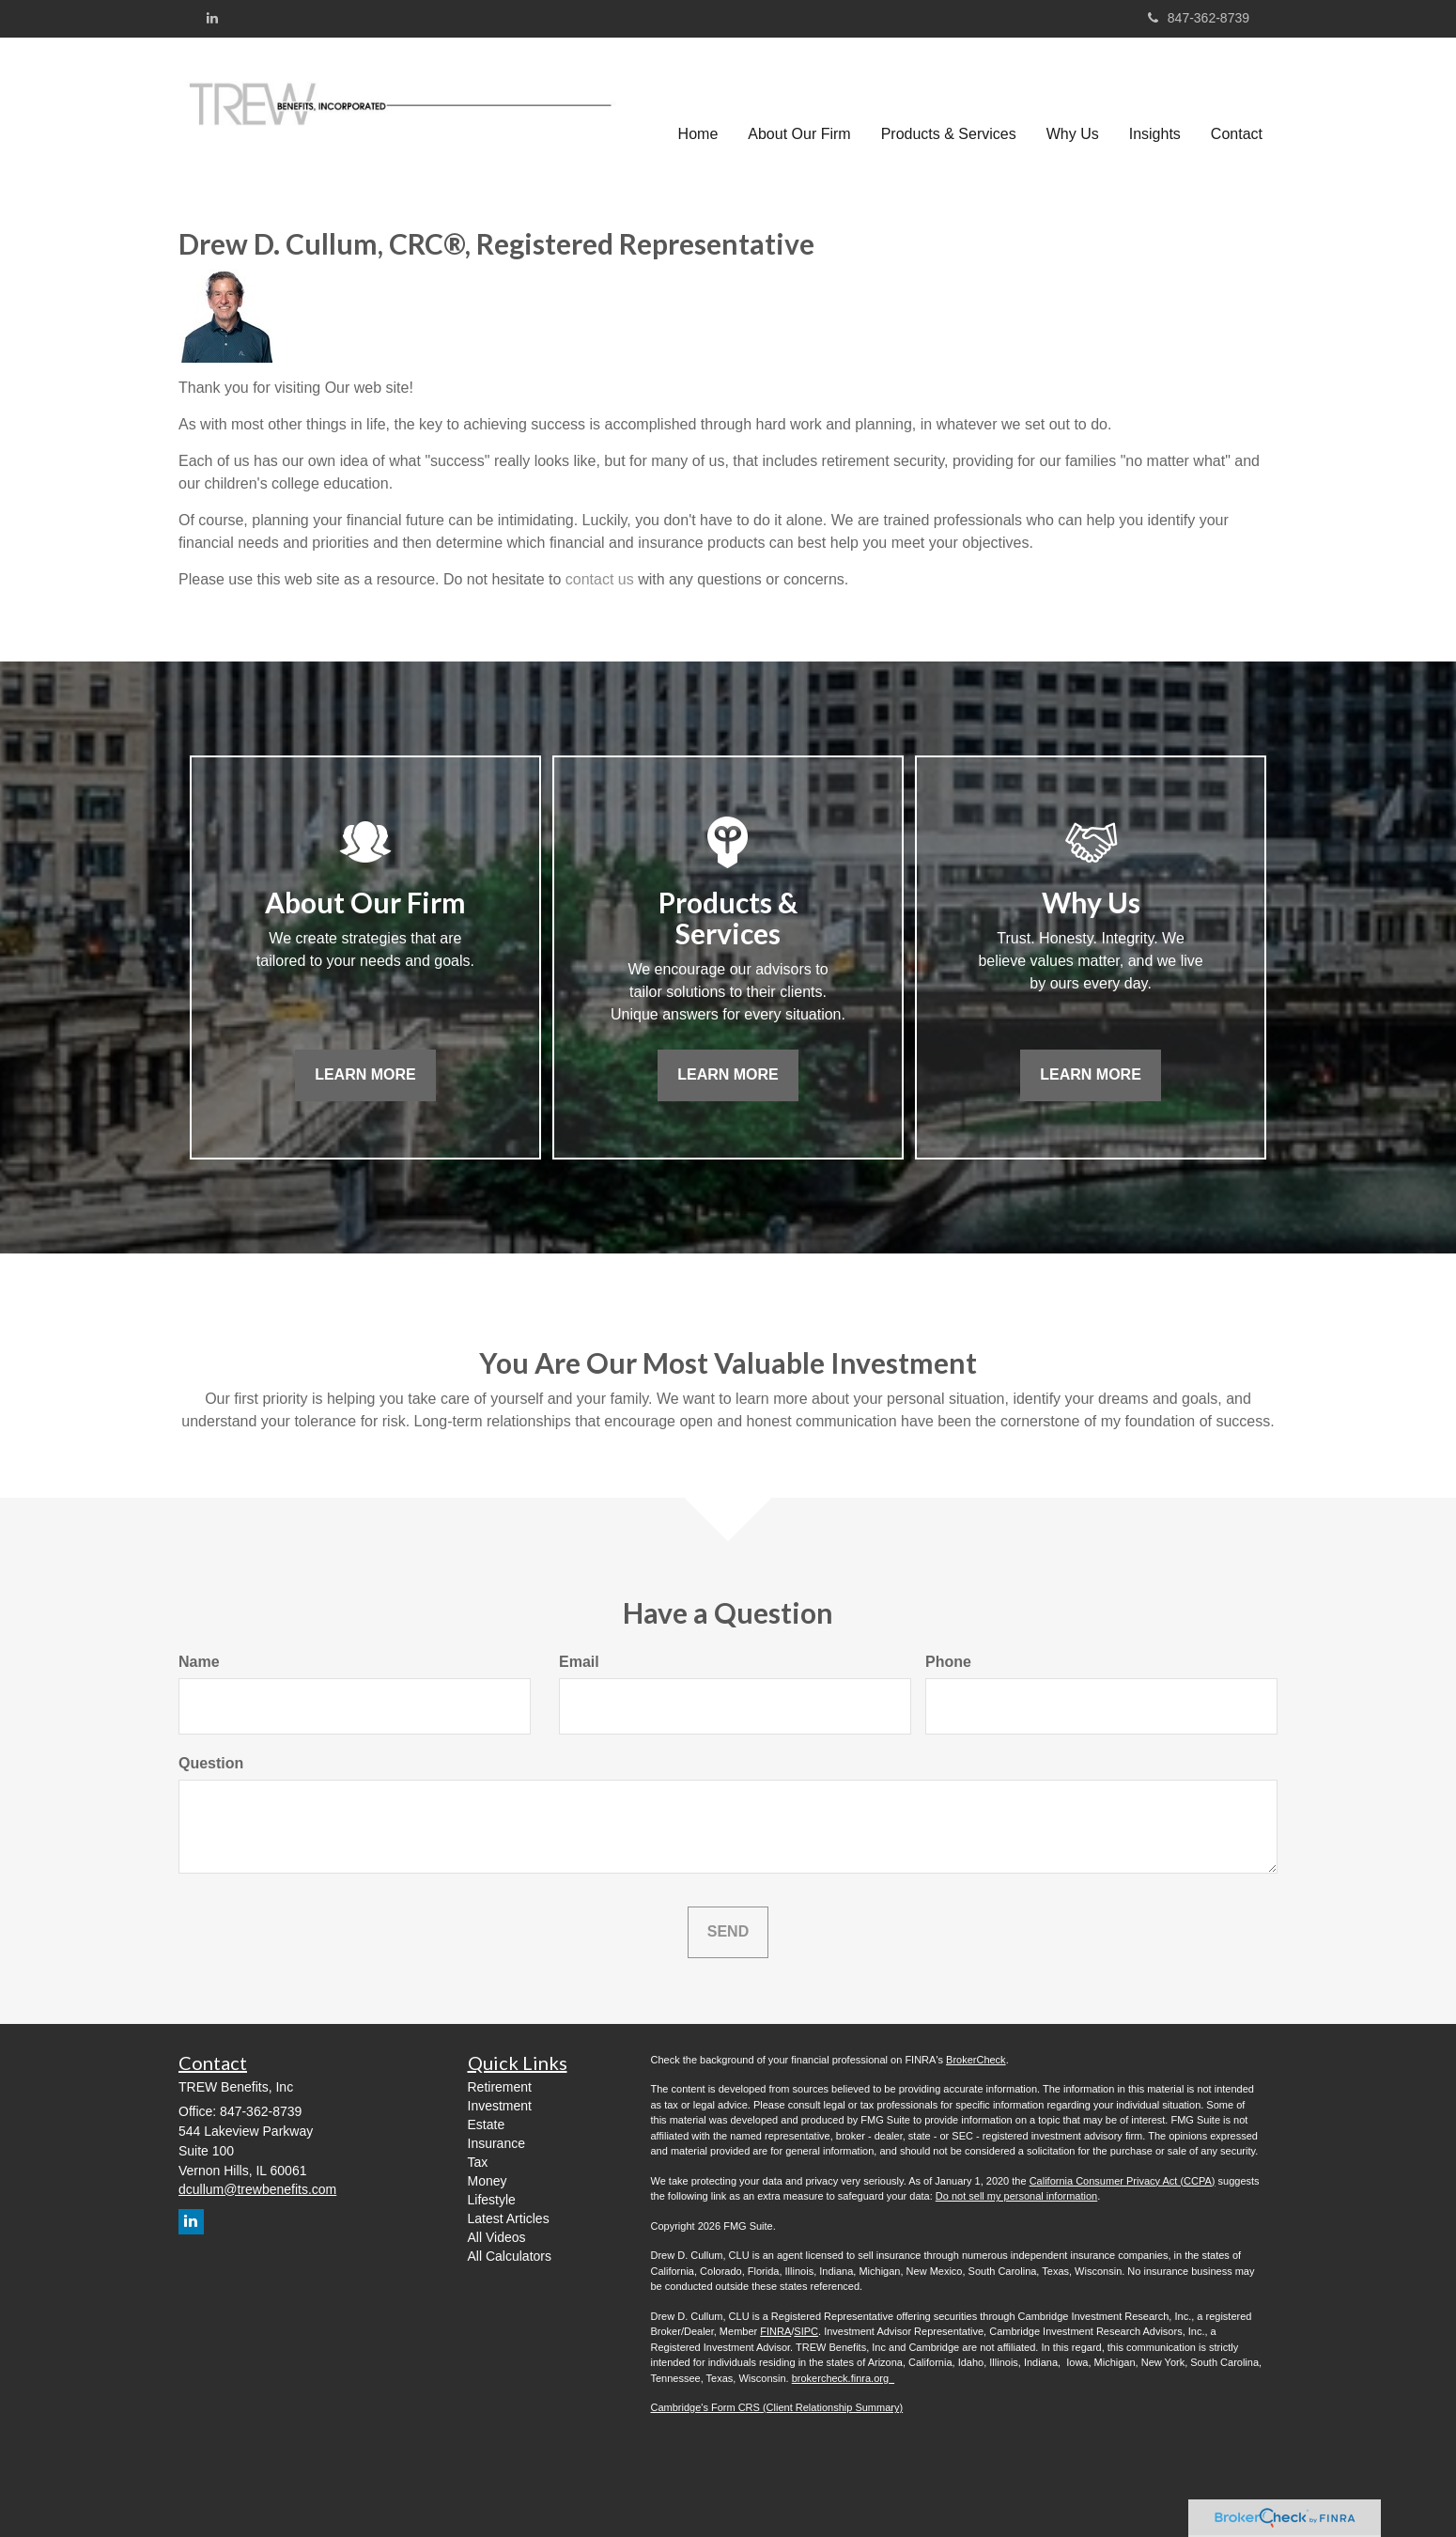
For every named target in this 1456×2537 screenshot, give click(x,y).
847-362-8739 (1198, 17)
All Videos (497, 2237)
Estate (486, 2124)
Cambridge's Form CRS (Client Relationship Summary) (777, 2407)
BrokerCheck (976, 2059)
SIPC (806, 2331)
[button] (799, 104)
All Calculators (509, 2256)
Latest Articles (509, 2218)
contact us (599, 579)
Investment (500, 2105)
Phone (948, 1662)
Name (199, 1662)
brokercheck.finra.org (843, 2378)
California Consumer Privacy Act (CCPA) (1123, 2181)
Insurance (496, 2143)
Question (210, 1763)
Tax (478, 2162)
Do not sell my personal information (1016, 2196)
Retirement (500, 2086)
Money (487, 2180)
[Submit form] (728, 1932)
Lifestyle (492, 2199)
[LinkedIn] (212, 17)
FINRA (775, 2331)
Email (579, 1662)
